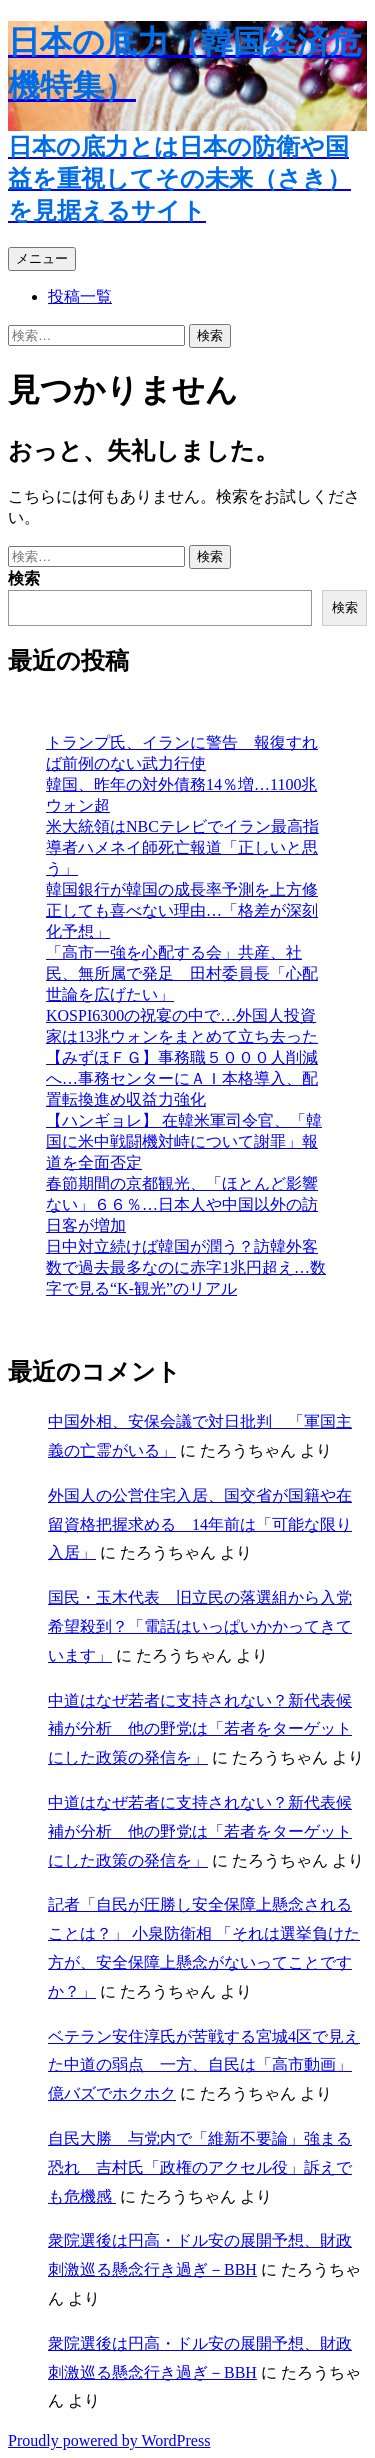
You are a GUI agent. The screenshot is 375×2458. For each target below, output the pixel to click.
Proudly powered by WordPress (109, 2440)
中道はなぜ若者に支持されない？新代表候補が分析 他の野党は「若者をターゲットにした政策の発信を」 (200, 1729)
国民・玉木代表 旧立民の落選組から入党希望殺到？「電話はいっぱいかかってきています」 (200, 1626)
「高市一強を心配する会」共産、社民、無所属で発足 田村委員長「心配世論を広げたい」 (182, 973)
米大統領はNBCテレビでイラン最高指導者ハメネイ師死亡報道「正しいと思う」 (182, 847)
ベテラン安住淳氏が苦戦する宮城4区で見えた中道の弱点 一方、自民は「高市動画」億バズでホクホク (204, 2065)
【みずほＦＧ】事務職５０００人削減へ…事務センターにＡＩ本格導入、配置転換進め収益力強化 (182, 1078)
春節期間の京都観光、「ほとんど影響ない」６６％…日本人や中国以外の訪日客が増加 (182, 1204)
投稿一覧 (80, 296)
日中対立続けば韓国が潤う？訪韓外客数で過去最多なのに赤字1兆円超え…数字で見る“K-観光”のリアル (186, 1267)
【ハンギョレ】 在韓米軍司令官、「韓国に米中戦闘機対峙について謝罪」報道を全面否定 (184, 1141)
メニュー (42, 258)
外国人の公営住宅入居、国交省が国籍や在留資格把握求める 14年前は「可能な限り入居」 (200, 1524)
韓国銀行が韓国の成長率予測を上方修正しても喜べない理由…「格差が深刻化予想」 (182, 910)
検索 (24, 578)
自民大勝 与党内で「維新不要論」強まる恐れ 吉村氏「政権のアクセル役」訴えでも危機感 (200, 2167)
